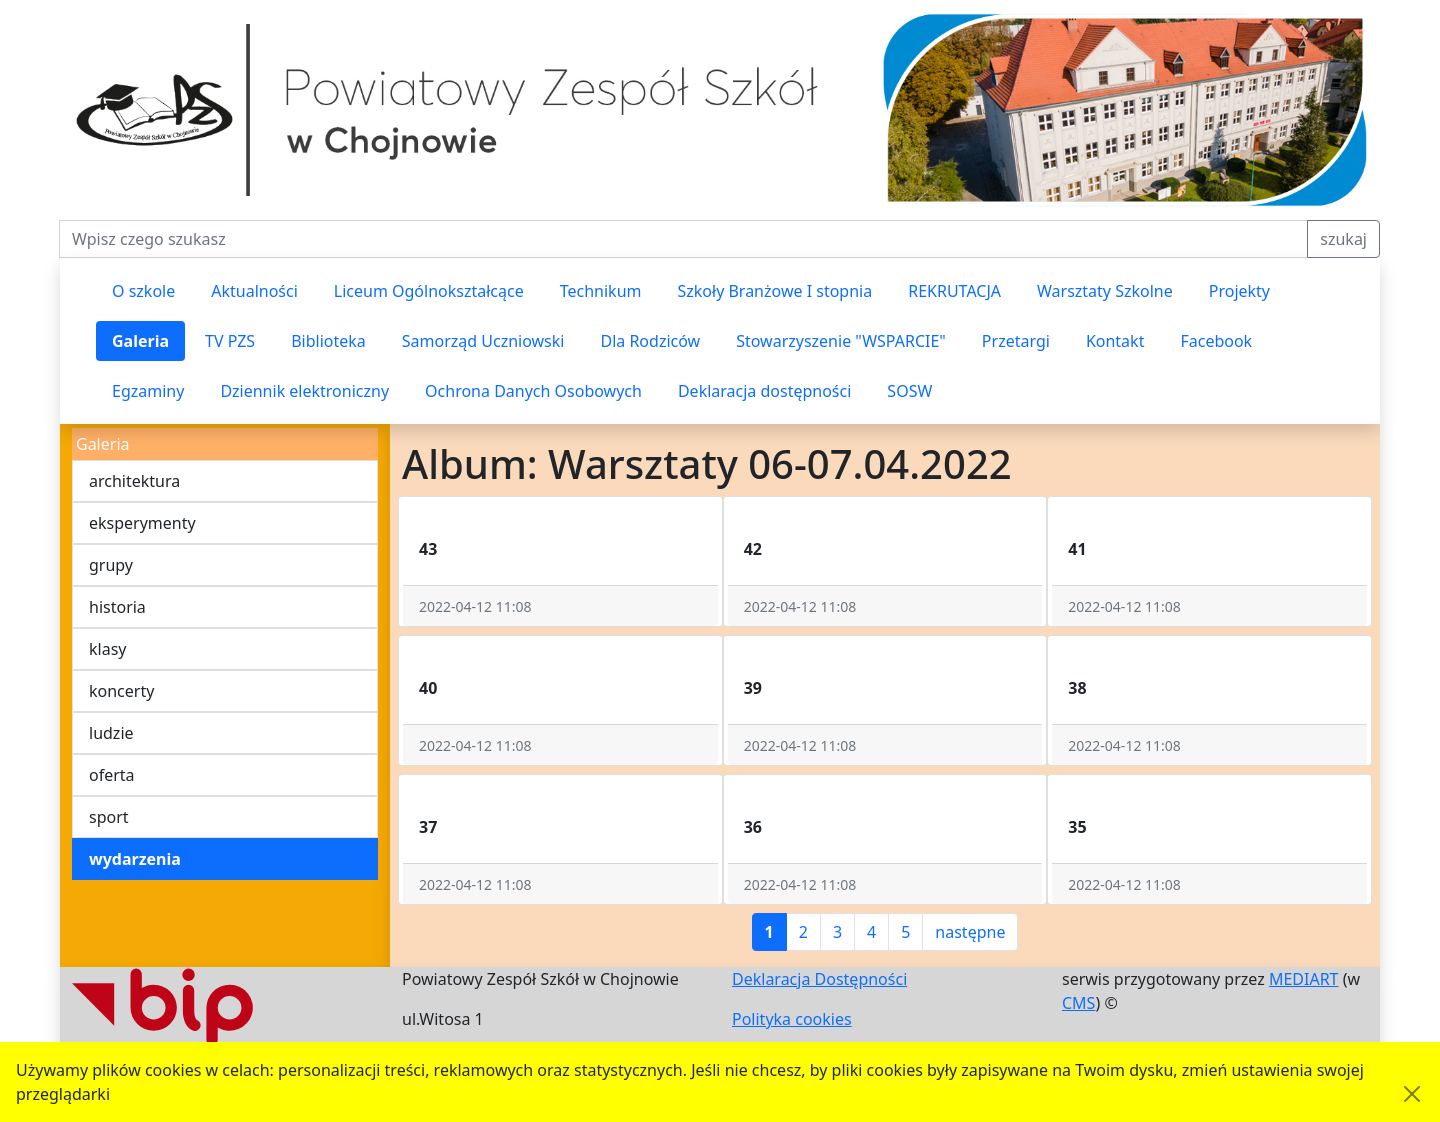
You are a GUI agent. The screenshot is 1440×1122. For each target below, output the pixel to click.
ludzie (111, 733)
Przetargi (1016, 341)
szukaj (1343, 239)
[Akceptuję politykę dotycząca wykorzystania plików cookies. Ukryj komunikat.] (1412, 1094)
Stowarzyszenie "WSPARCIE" (841, 341)
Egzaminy (148, 391)
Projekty (1239, 291)
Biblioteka (328, 341)
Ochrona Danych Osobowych (533, 391)
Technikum (601, 291)
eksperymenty (142, 523)
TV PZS (230, 341)
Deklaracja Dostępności (819, 979)
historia (117, 607)
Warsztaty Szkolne (1105, 291)
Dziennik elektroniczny (304, 391)
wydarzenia (135, 859)
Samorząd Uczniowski (483, 341)
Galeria (140, 341)
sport (109, 817)
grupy (111, 565)
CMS (1078, 1003)
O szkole (143, 291)
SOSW (909, 391)
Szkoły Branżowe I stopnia (774, 291)
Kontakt (1115, 341)
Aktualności (254, 291)
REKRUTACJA (954, 291)
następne (970, 932)
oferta (112, 775)
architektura (134, 481)
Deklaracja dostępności (764, 391)
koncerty (121, 691)
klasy (107, 649)
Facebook (1216, 341)
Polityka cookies (792, 1019)
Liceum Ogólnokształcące (429, 291)
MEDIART (1304, 979)
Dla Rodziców (650, 341)
